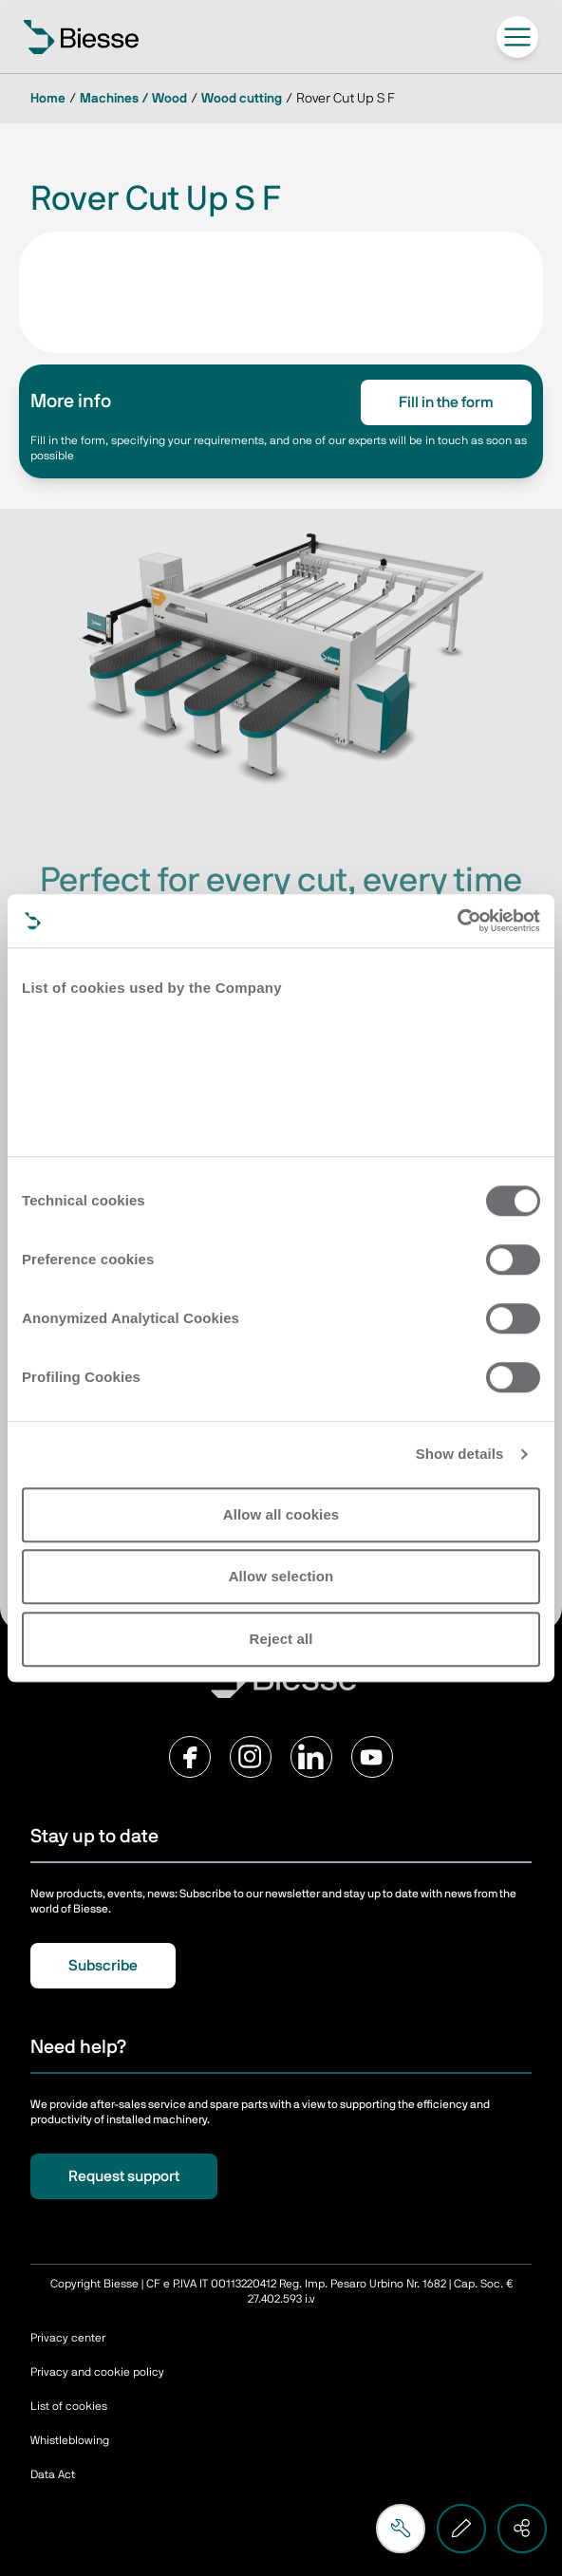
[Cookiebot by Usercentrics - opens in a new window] (457, 920)
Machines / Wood (133, 98)
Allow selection (281, 1576)
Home (48, 98)
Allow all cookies (281, 1514)
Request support (123, 2176)
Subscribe (103, 1965)
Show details (460, 1454)
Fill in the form (446, 402)
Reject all (281, 1639)
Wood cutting (241, 98)
